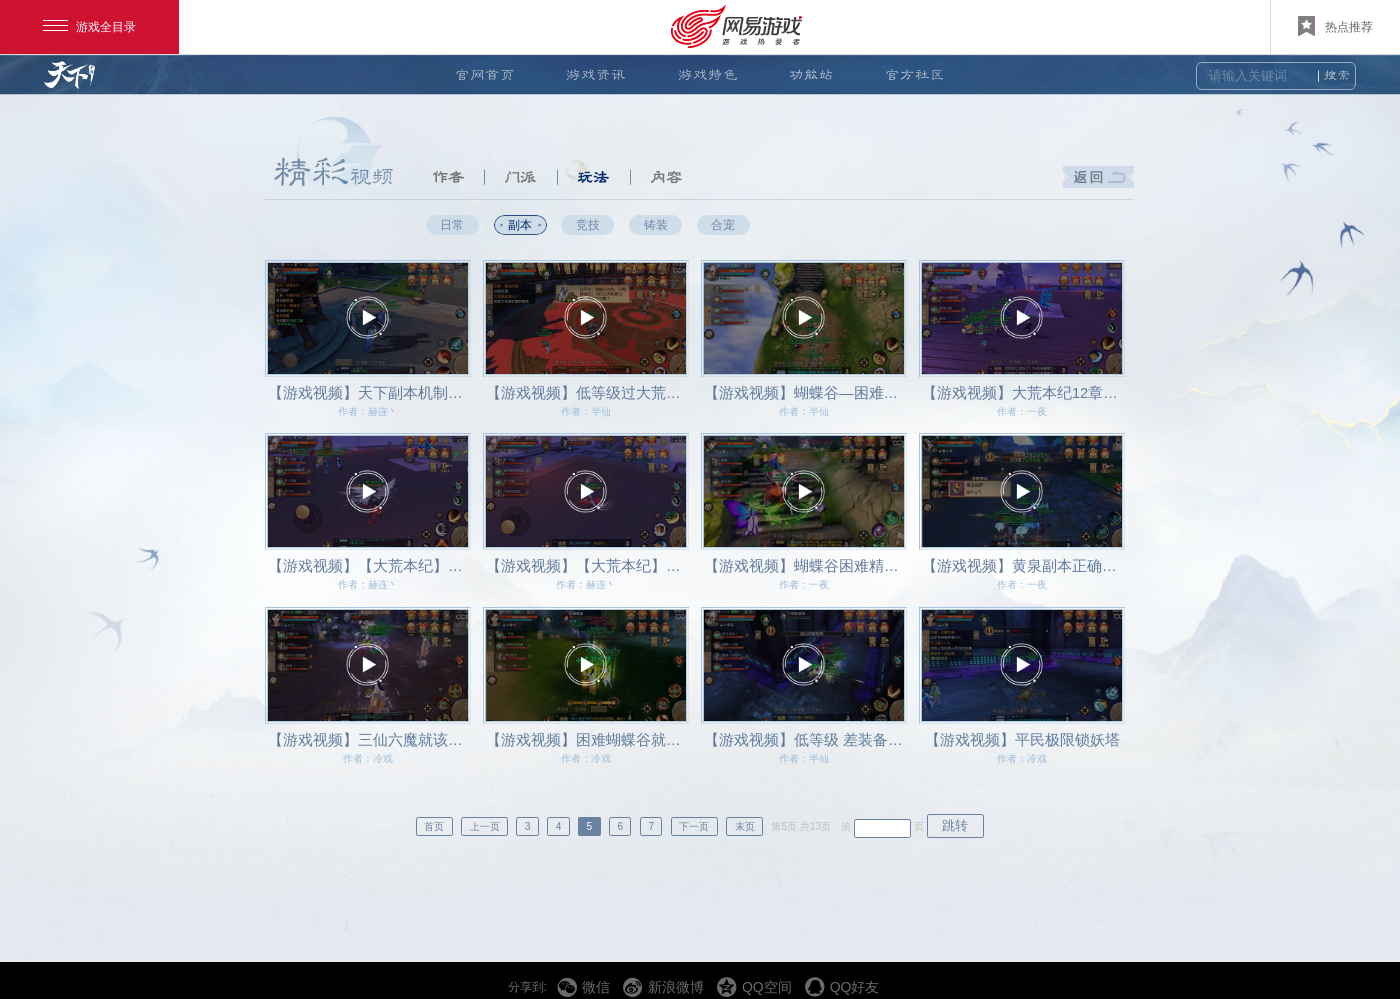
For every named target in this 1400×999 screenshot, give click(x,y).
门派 (520, 177)
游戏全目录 (89, 27)
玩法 (593, 177)
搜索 (1337, 75)
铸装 (656, 224)
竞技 (588, 224)
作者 (448, 177)
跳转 (955, 825)
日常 (452, 224)
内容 (666, 177)
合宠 (723, 224)
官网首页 (485, 74)
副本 (520, 224)
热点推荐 (1335, 26)
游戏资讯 (596, 74)
